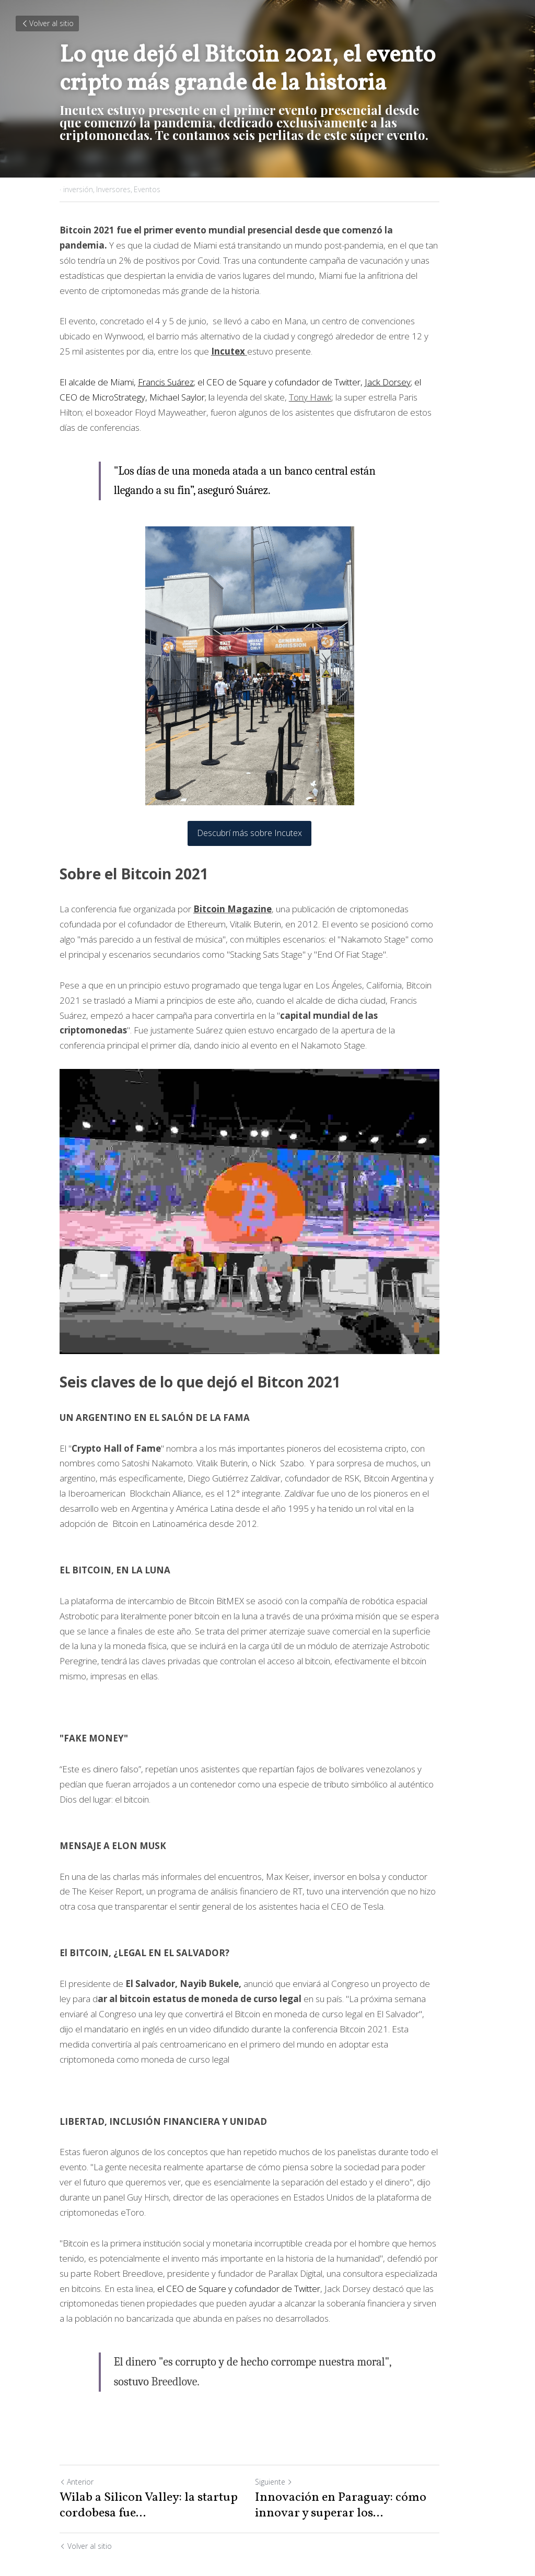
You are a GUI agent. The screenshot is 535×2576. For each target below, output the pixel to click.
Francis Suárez (166, 382)
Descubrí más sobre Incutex (267, 818)
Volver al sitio (47, 23)
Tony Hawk (278, 397)
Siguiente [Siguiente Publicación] (291, 2448)
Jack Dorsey (388, 382)
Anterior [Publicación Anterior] (77, 2448)
